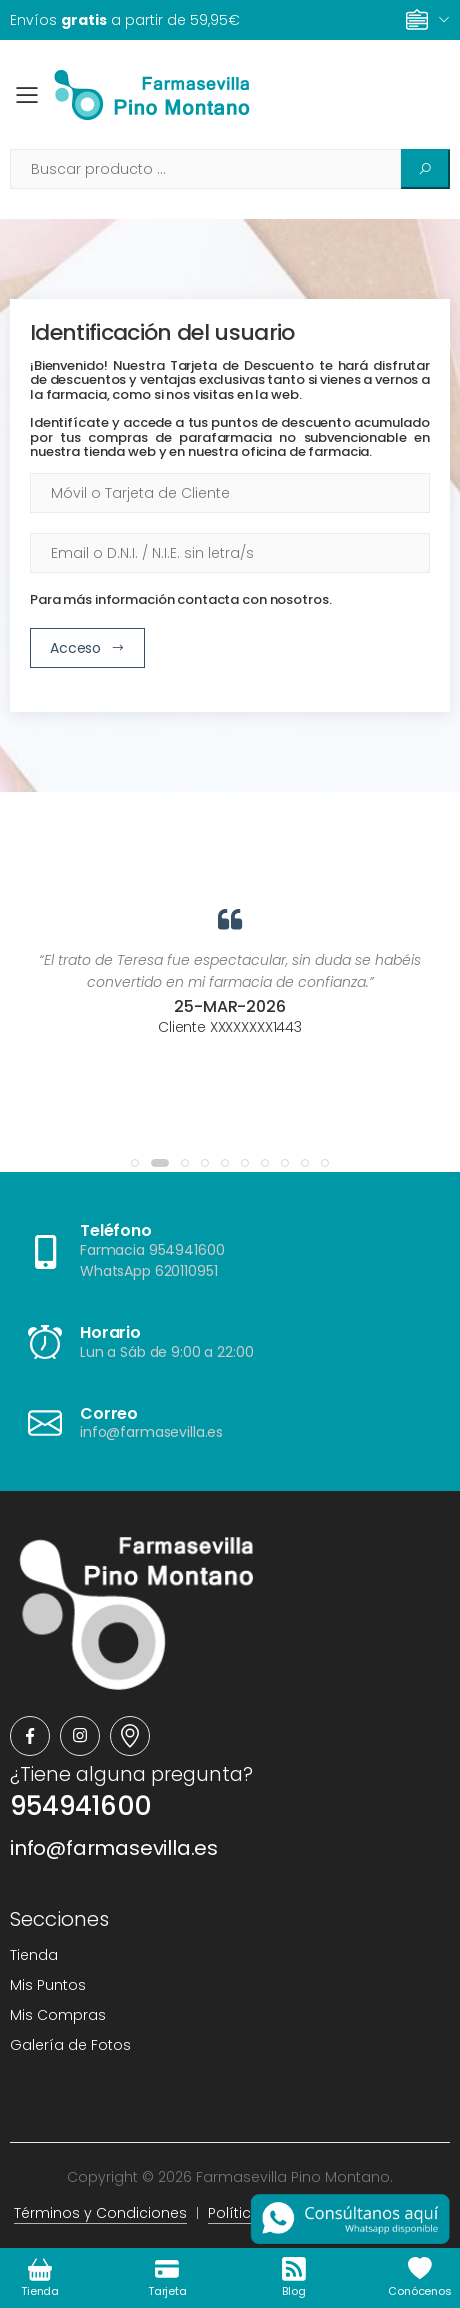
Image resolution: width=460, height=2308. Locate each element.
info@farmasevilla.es (114, 1848)
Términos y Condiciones (100, 2213)
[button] (135, 1163)
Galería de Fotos (70, 2045)
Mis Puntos (48, 1985)
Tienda (34, 1955)
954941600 (80, 1806)
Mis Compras (58, 2015)
